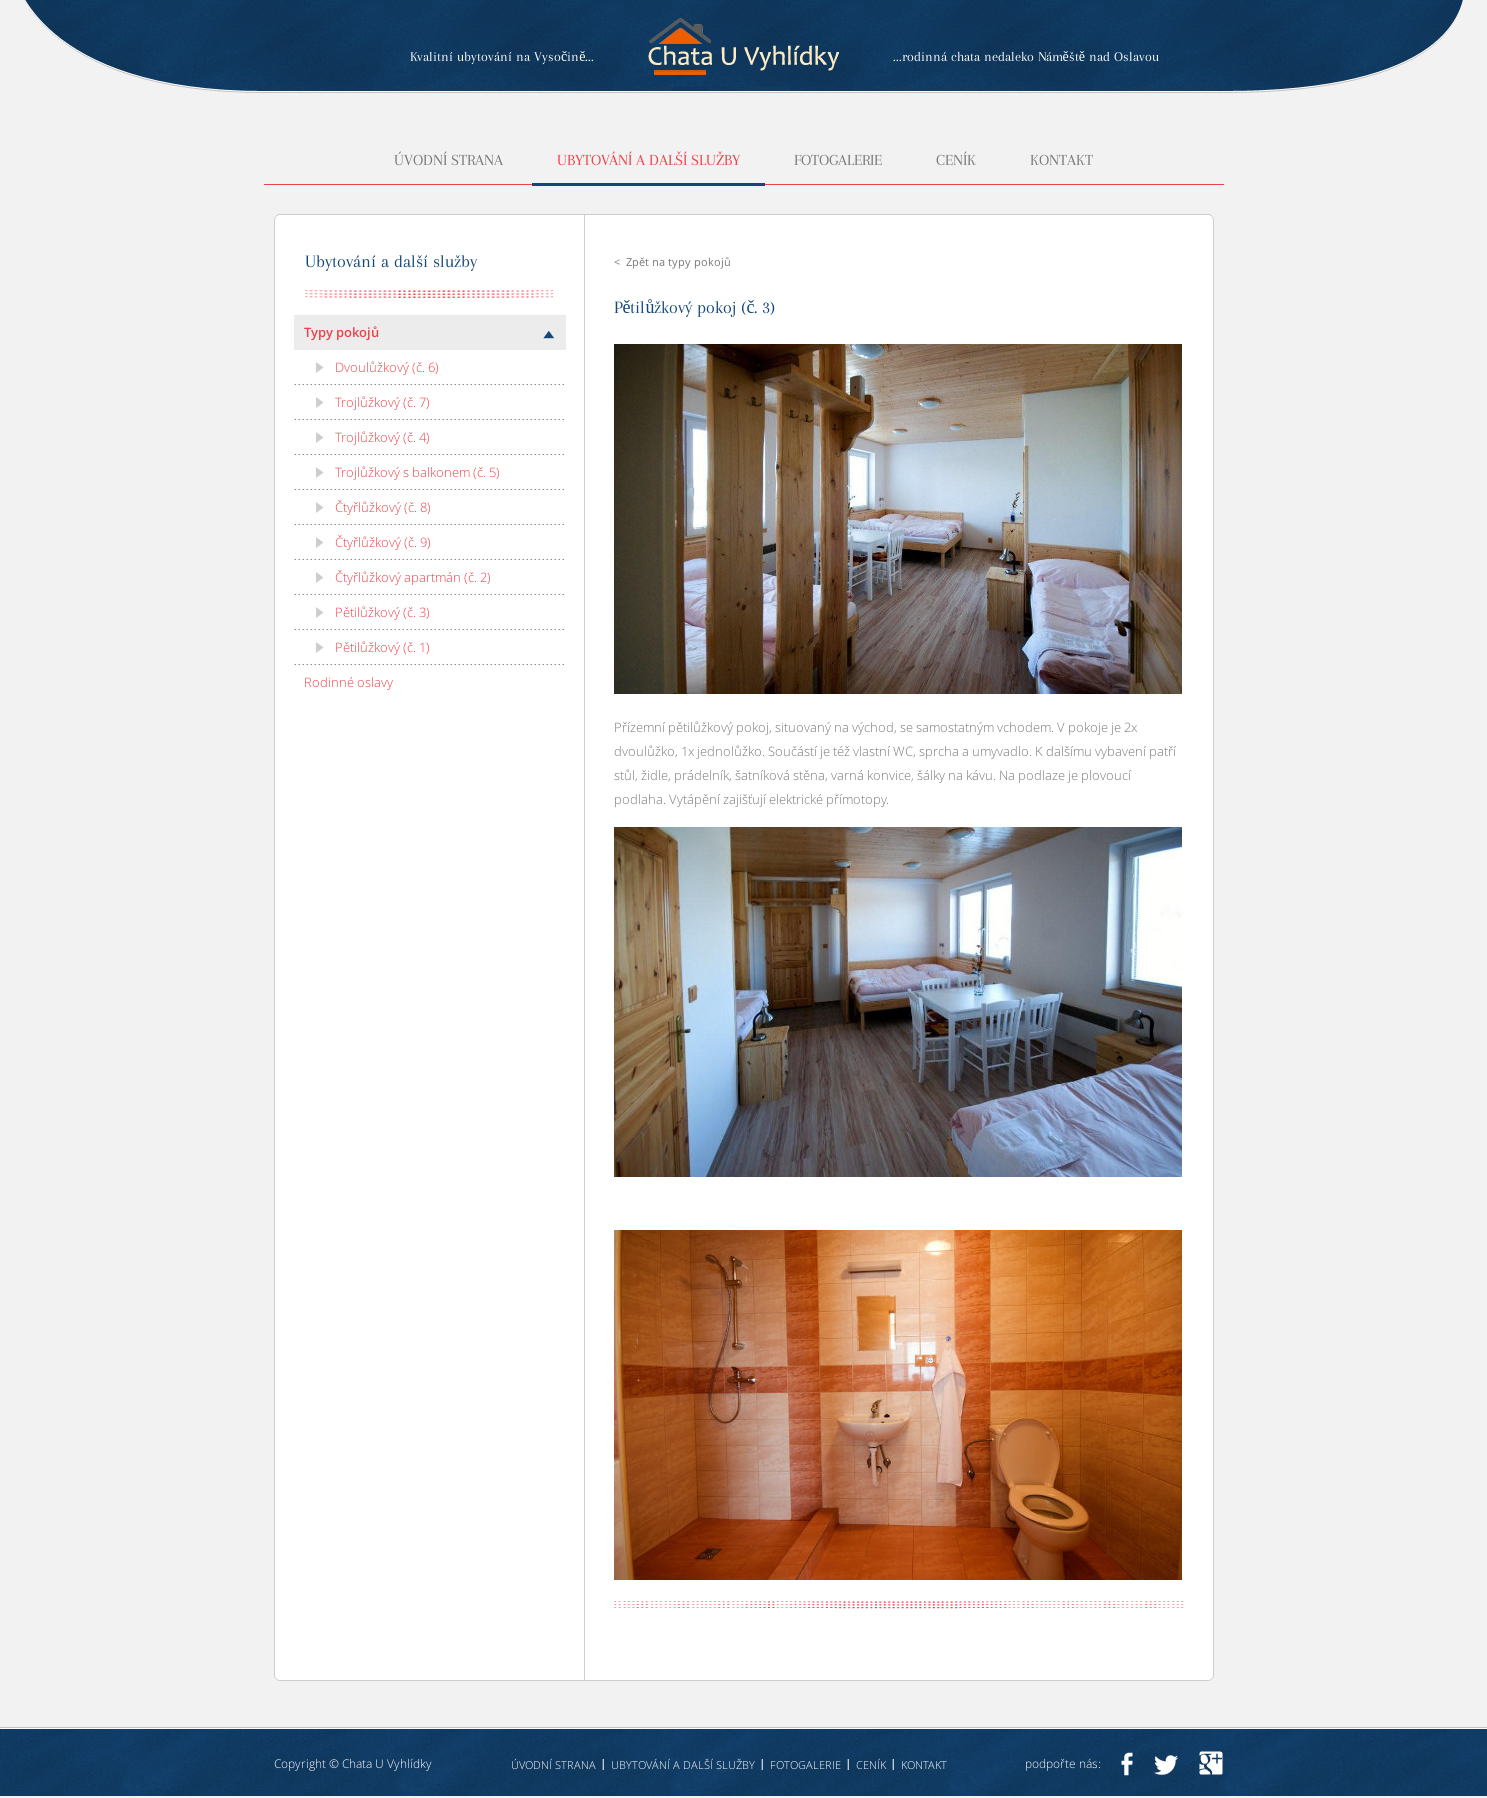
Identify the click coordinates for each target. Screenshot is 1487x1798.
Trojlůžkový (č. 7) (382, 402)
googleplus (1211, 1763)
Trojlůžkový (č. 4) (382, 437)
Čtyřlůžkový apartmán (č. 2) (413, 577)
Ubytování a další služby (648, 160)
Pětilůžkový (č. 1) (382, 647)
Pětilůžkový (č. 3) (382, 612)
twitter (1166, 1763)
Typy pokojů (341, 332)
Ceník (956, 160)
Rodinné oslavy (348, 682)
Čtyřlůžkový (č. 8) (383, 507)
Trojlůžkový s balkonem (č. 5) (417, 472)
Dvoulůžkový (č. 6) (387, 367)
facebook (1126, 1763)
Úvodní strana (448, 160)
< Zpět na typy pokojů (672, 261)
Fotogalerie (838, 160)
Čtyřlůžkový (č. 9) (383, 542)
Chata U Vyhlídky (387, 1763)
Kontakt (1061, 160)
